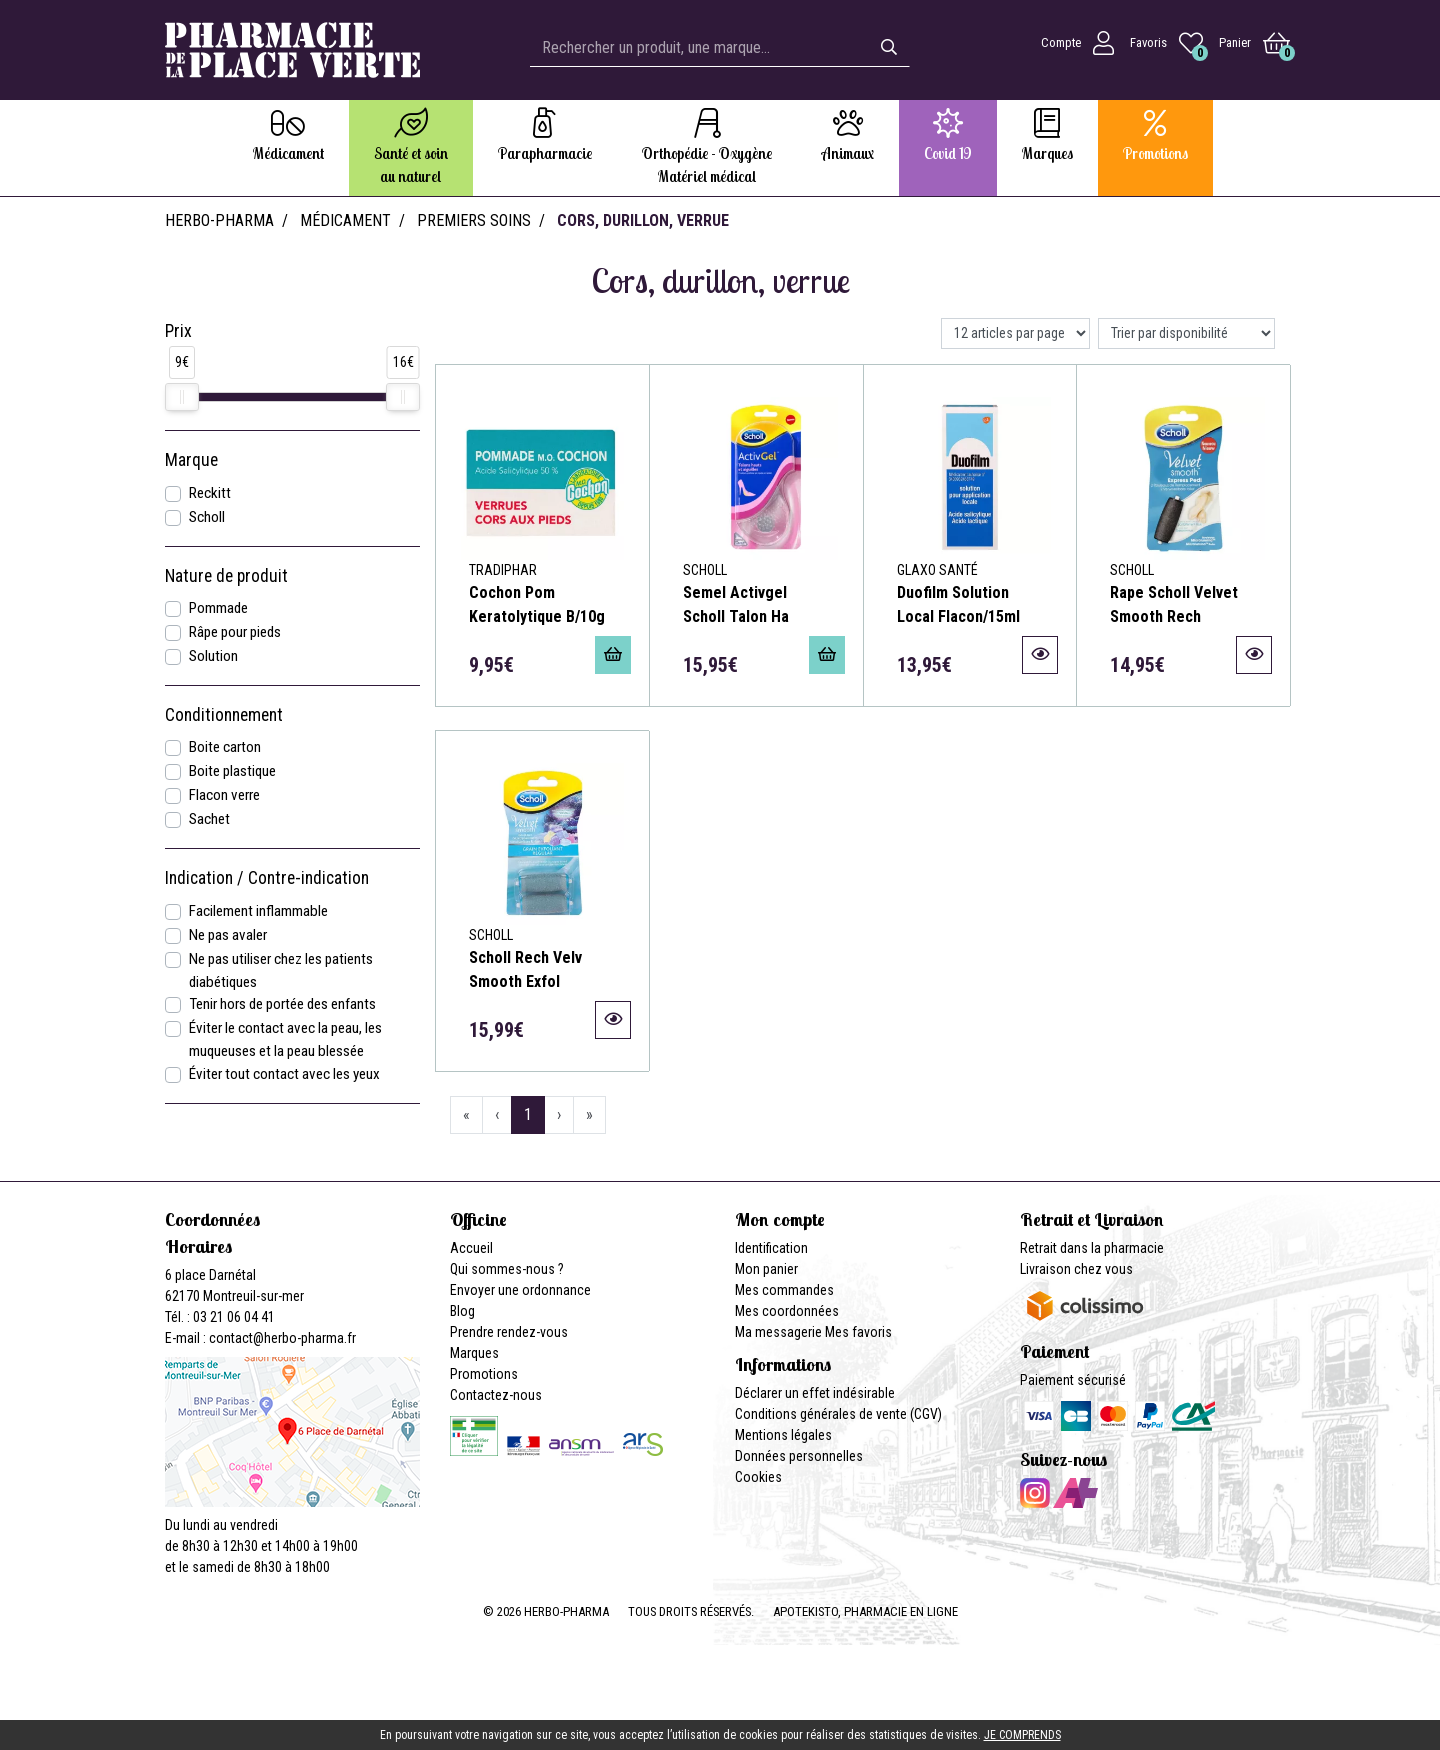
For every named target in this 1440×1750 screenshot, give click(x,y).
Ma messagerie (778, 1332)
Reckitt (210, 493)
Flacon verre (224, 795)
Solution (213, 656)
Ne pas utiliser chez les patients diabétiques (281, 970)
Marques (474, 1353)
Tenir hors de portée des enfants (282, 1004)
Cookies (758, 1477)
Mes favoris (858, 1332)
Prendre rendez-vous (509, 1332)
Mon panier (766, 1269)
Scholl (207, 517)
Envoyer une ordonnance (520, 1290)
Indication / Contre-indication (267, 878)
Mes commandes (784, 1290)
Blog (462, 1311)
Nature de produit (226, 576)
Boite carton (225, 747)
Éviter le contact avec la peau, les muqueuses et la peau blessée (285, 1039)
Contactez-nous (496, 1395)
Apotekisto (865, 1611)
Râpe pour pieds (235, 632)
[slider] (182, 397)
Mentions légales (783, 1435)
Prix (178, 331)
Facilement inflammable (258, 911)
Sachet (209, 819)
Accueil (471, 1248)
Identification (771, 1248)
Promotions (484, 1374)
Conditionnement (224, 715)
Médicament (345, 220)
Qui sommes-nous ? (507, 1269)
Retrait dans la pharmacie (1092, 1248)
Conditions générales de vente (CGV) (838, 1414)
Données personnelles (799, 1456)
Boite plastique (232, 771)
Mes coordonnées (787, 1311)
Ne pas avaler (228, 935)
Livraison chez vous (1076, 1269)
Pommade (218, 608)
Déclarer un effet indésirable (815, 1393)
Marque (191, 460)
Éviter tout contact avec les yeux (284, 1074)
